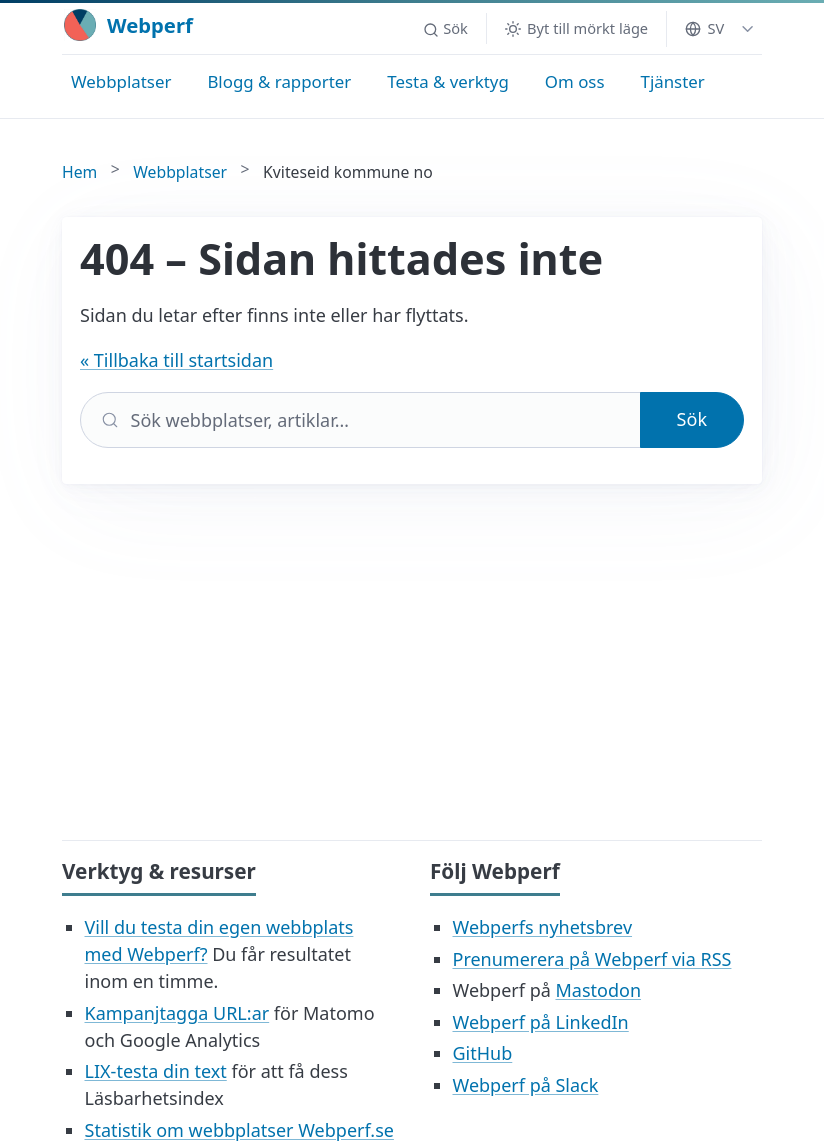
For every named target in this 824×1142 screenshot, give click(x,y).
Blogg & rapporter (279, 81)
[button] (445, 29)
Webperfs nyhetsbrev (543, 927)
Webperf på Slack (526, 1085)
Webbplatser (121, 81)
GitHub (483, 1053)
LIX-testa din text (156, 1071)
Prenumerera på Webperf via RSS (592, 959)
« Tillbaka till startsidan (176, 360)
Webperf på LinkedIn (541, 1022)
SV (704, 28)
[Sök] (360, 420)
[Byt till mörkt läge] (576, 28)
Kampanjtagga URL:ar (177, 1013)
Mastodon (598, 990)
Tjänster (673, 81)
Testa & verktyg (448, 81)
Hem (79, 172)
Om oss (575, 81)
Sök (692, 419)
